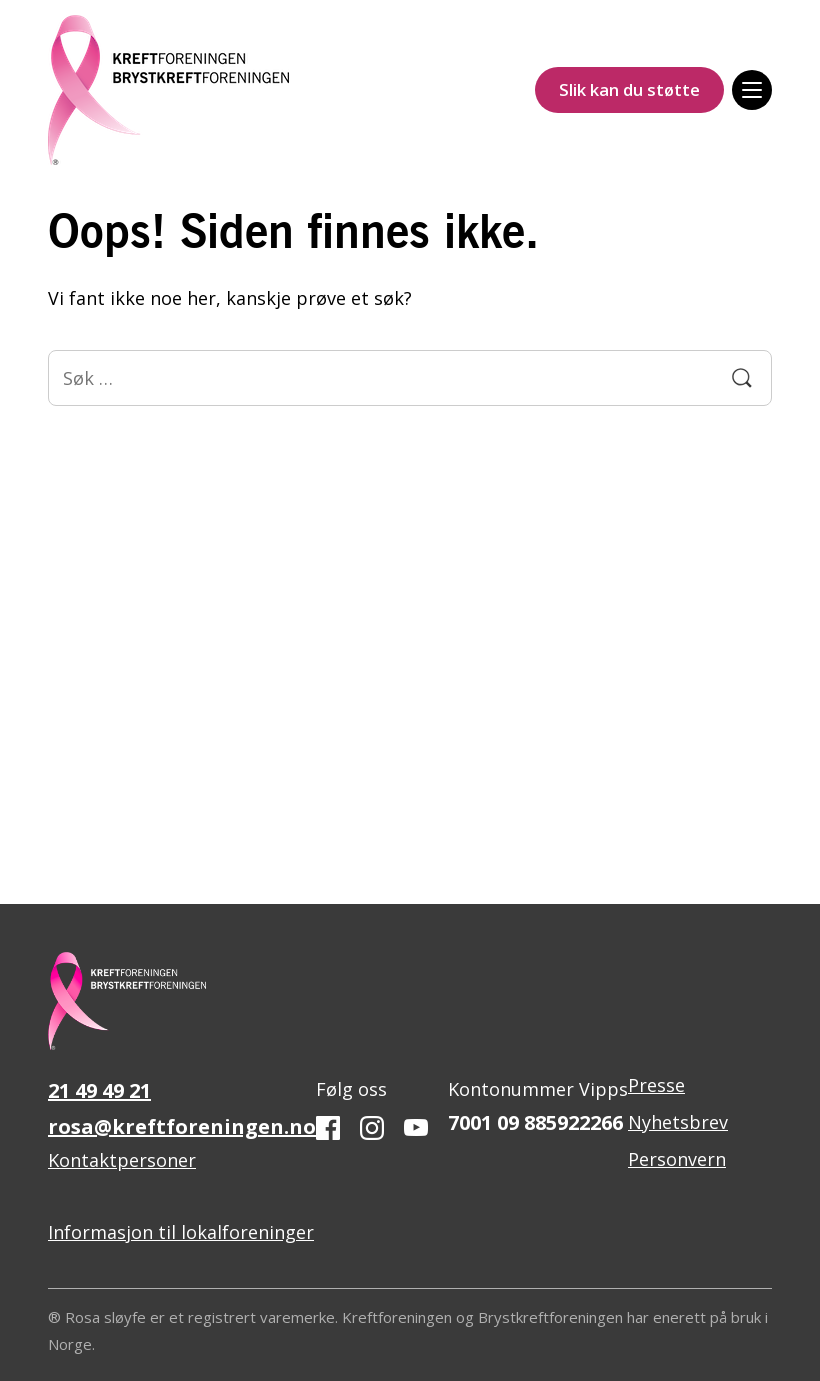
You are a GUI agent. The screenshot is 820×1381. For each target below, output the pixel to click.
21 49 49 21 (99, 1090)
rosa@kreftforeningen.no (182, 1126)
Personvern (677, 1159)
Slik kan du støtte (629, 89)
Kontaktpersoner (122, 1160)
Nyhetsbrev (678, 1122)
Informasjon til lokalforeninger (181, 1232)
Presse (656, 1085)
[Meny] (752, 90)
